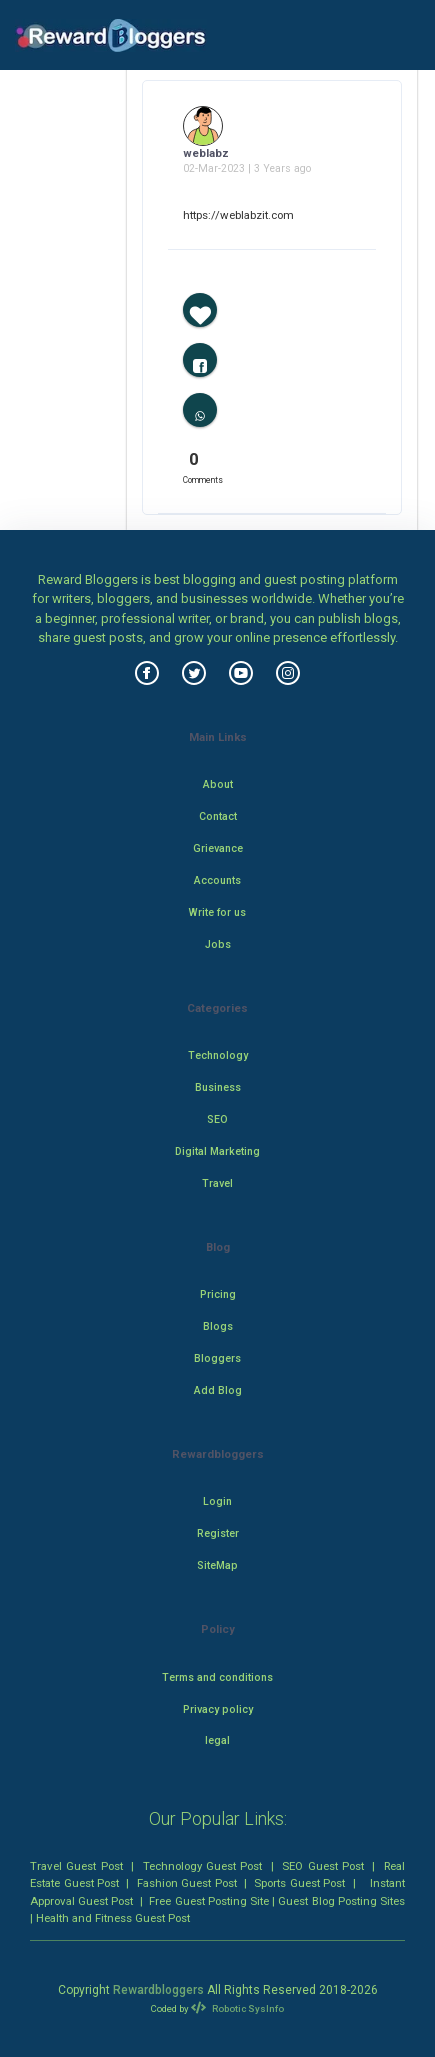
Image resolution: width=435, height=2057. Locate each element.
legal (217, 1740)
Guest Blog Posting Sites (341, 1901)
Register (218, 1533)
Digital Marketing (217, 1151)
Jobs (218, 944)
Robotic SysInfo (237, 2008)
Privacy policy (218, 1709)
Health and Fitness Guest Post (113, 1918)
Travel (217, 1183)
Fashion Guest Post (187, 1883)
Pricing (218, 1294)
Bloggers (217, 1358)
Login (217, 1501)
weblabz (206, 153)
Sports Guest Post (299, 1883)
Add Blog (218, 1390)
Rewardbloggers (158, 1990)
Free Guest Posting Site (209, 1901)
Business (218, 1087)
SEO (217, 1119)
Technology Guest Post (203, 1866)
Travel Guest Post (76, 1866)
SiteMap (217, 1565)
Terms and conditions (217, 1677)
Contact (218, 816)
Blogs (218, 1326)
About (218, 784)
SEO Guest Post (323, 1866)
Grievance (218, 848)
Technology (218, 1055)
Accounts (217, 880)
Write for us (217, 912)
